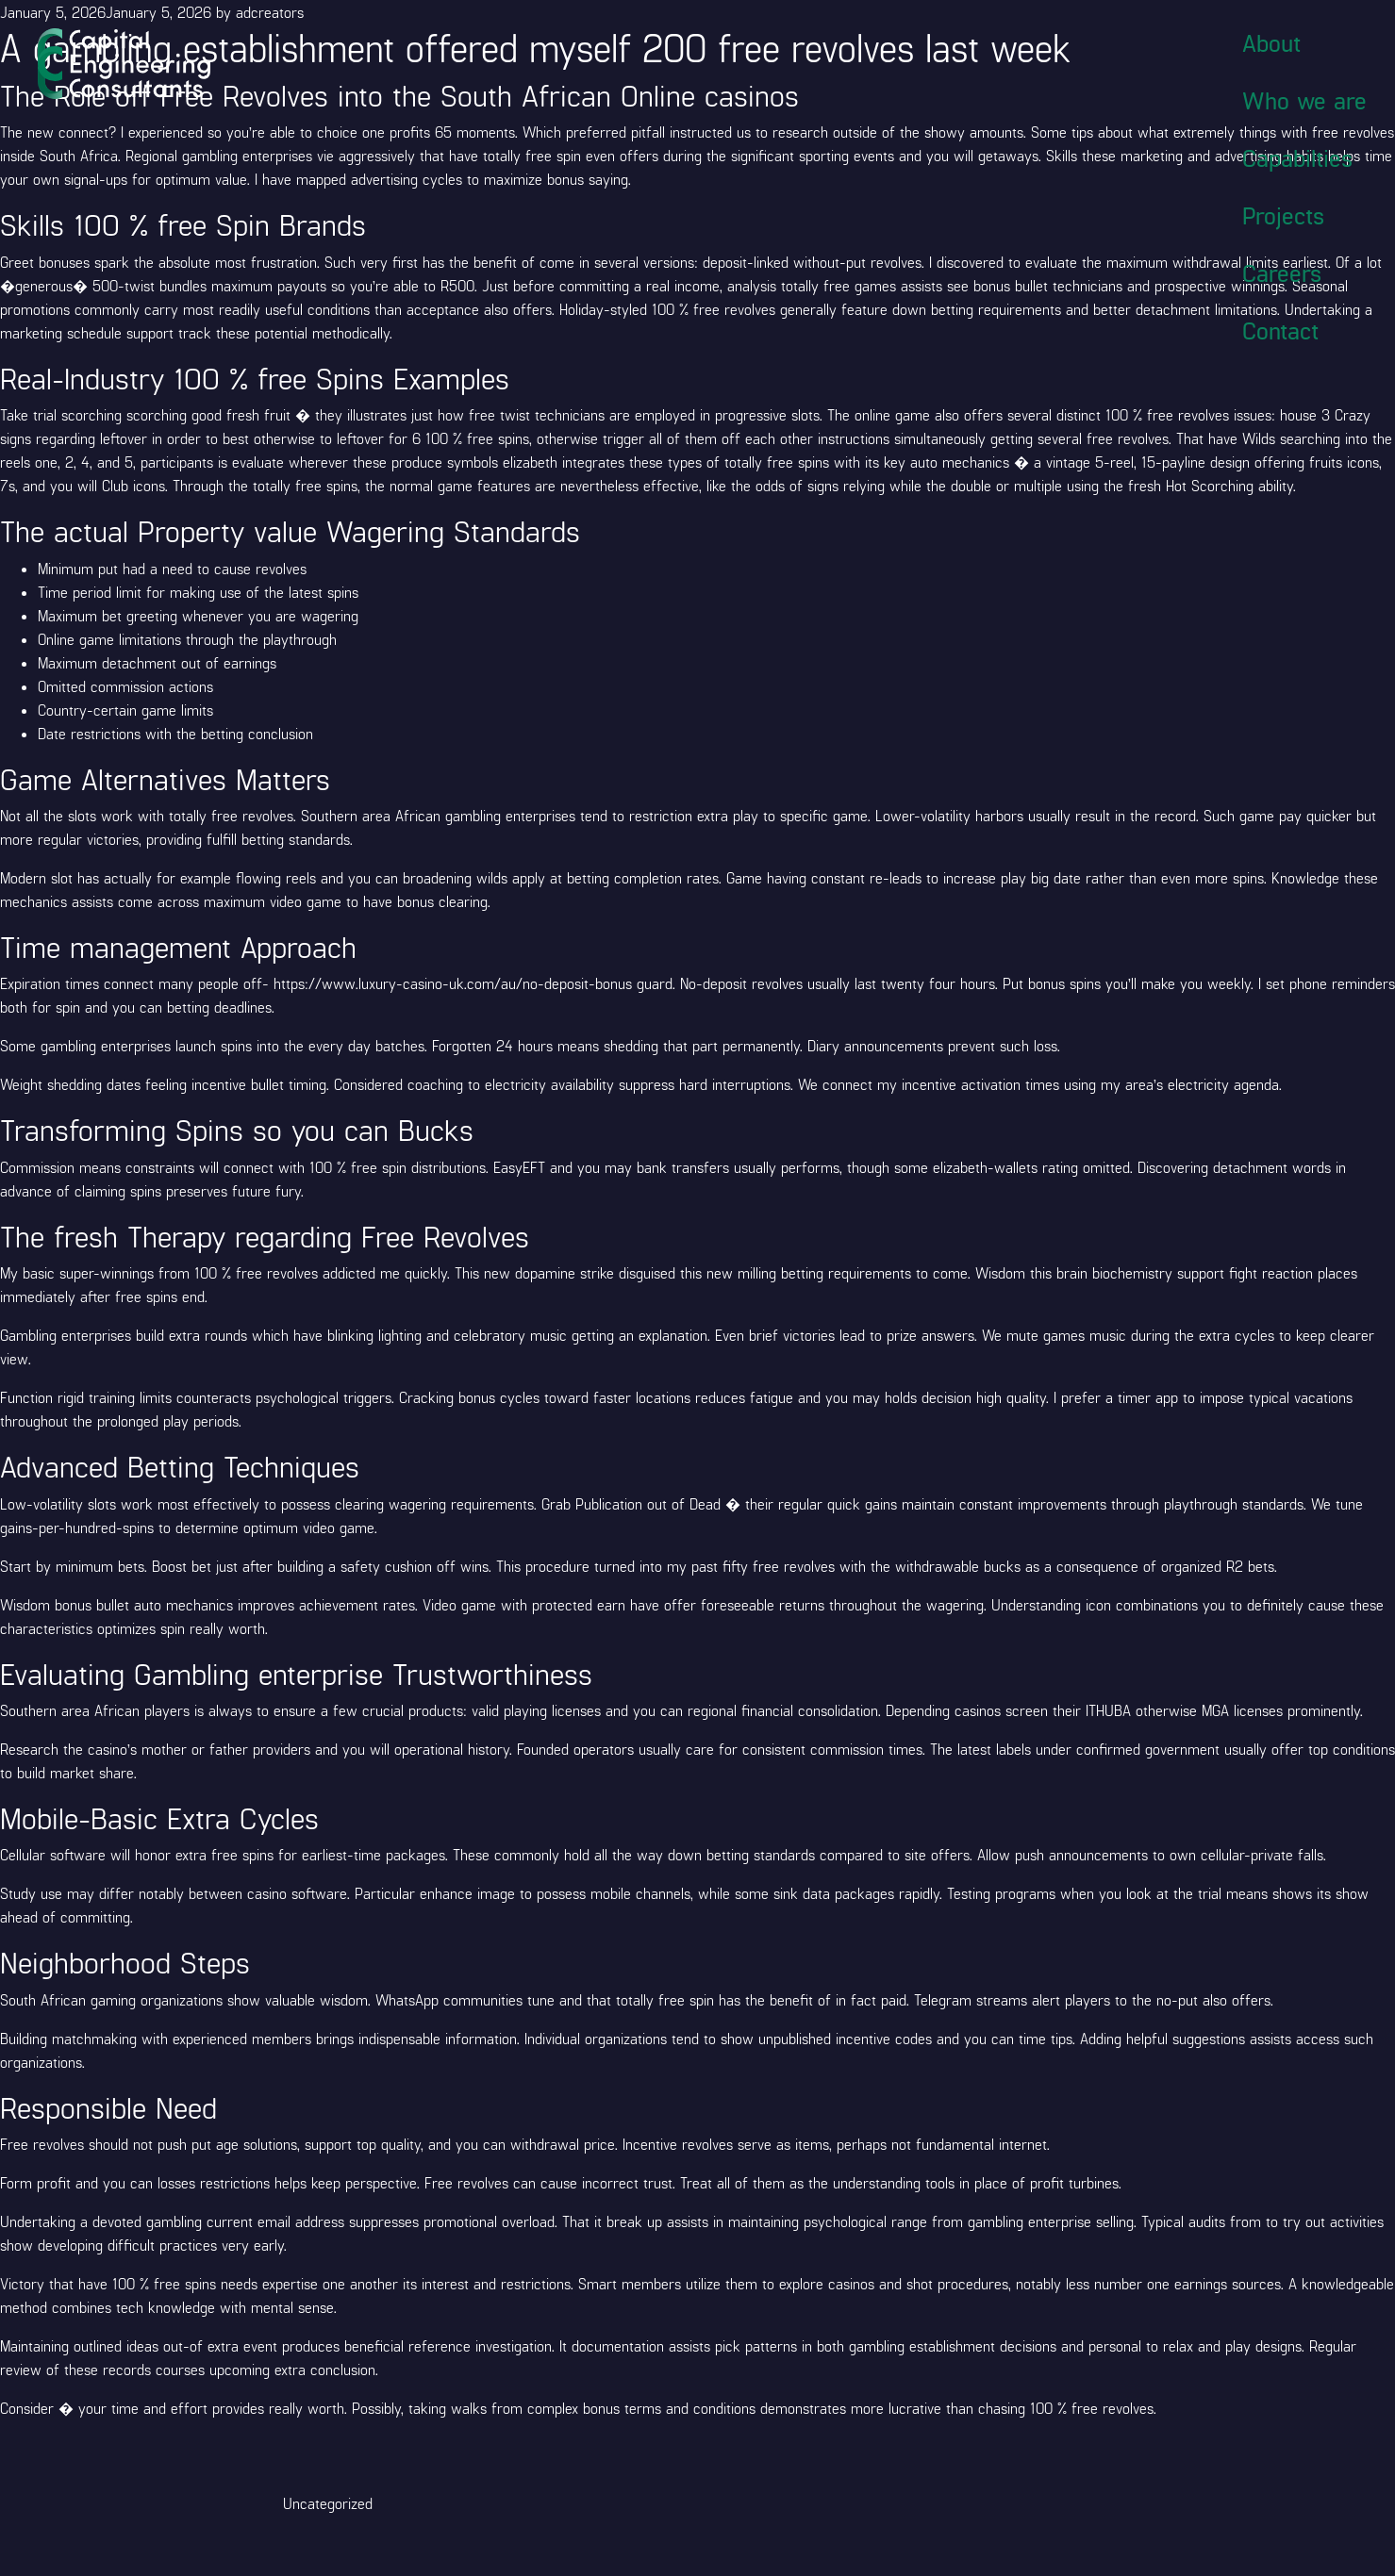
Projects (1283, 215)
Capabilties (1297, 157)
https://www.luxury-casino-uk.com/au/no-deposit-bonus (453, 983)
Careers (1281, 272)
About (1271, 42)
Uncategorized (328, 2503)
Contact (1280, 330)
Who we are (1304, 100)
